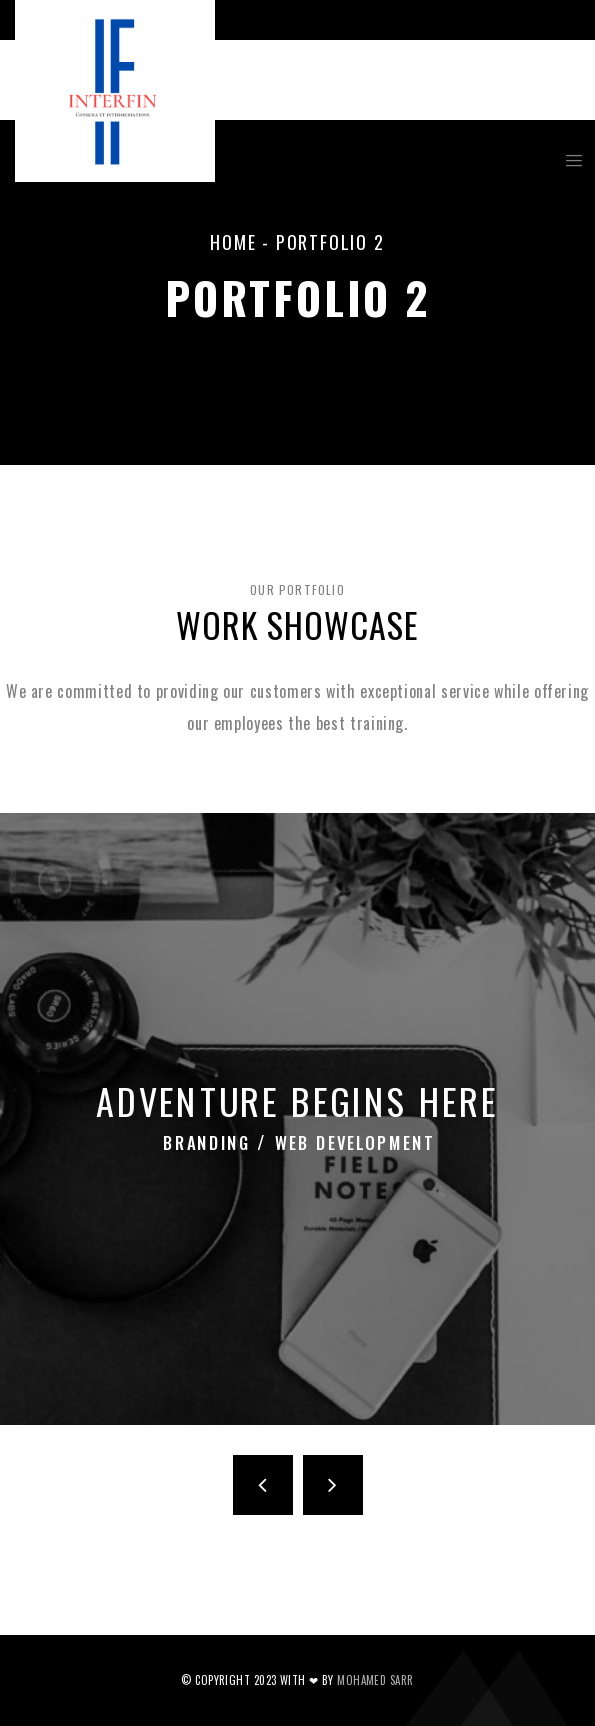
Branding (218, 1136)
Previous (263, 1485)
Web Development (350, 1136)
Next (333, 1485)
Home (233, 242)
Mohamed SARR (375, 1680)
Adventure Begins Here (297, 1101)
